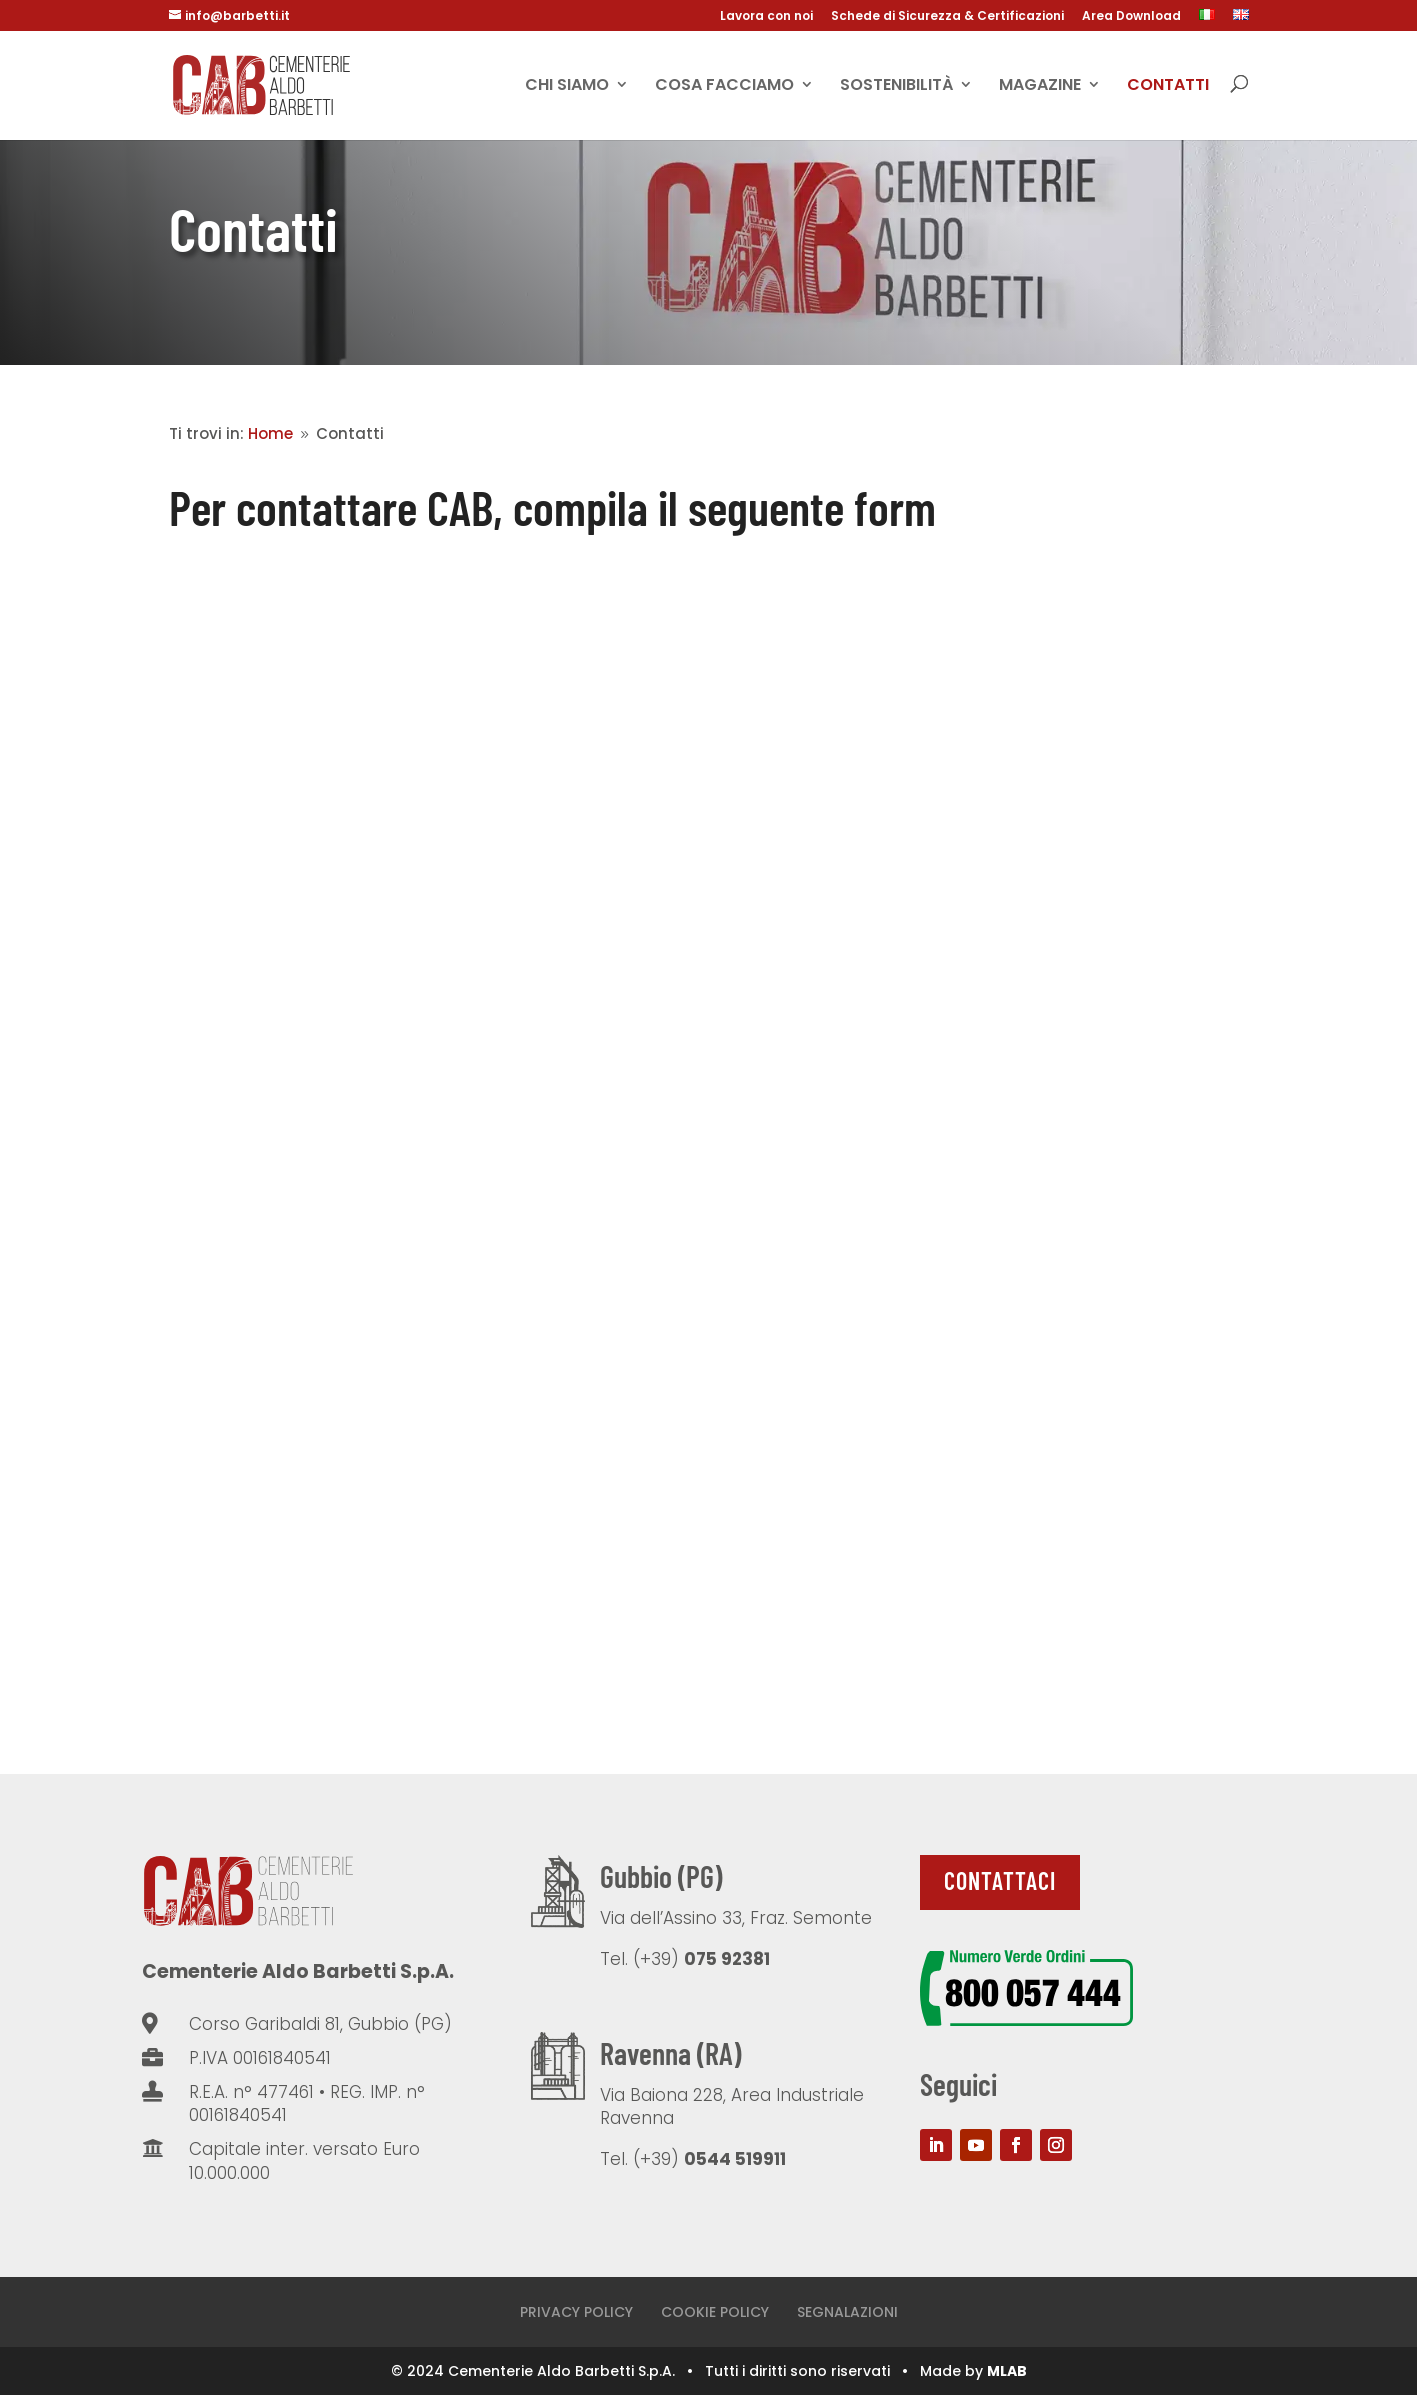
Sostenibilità (896, 85)
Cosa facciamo (724, 85)
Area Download (1131, 17)
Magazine (1040, 85)
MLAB (1007, 2371)
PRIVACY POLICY (576, 2312)
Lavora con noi (766, 17)
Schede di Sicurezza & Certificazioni (947, 17)
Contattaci (1000, 1880)
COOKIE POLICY (715, 2312)
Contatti (1168, 85)
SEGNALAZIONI (847, 2312)
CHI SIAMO (567, 85)
